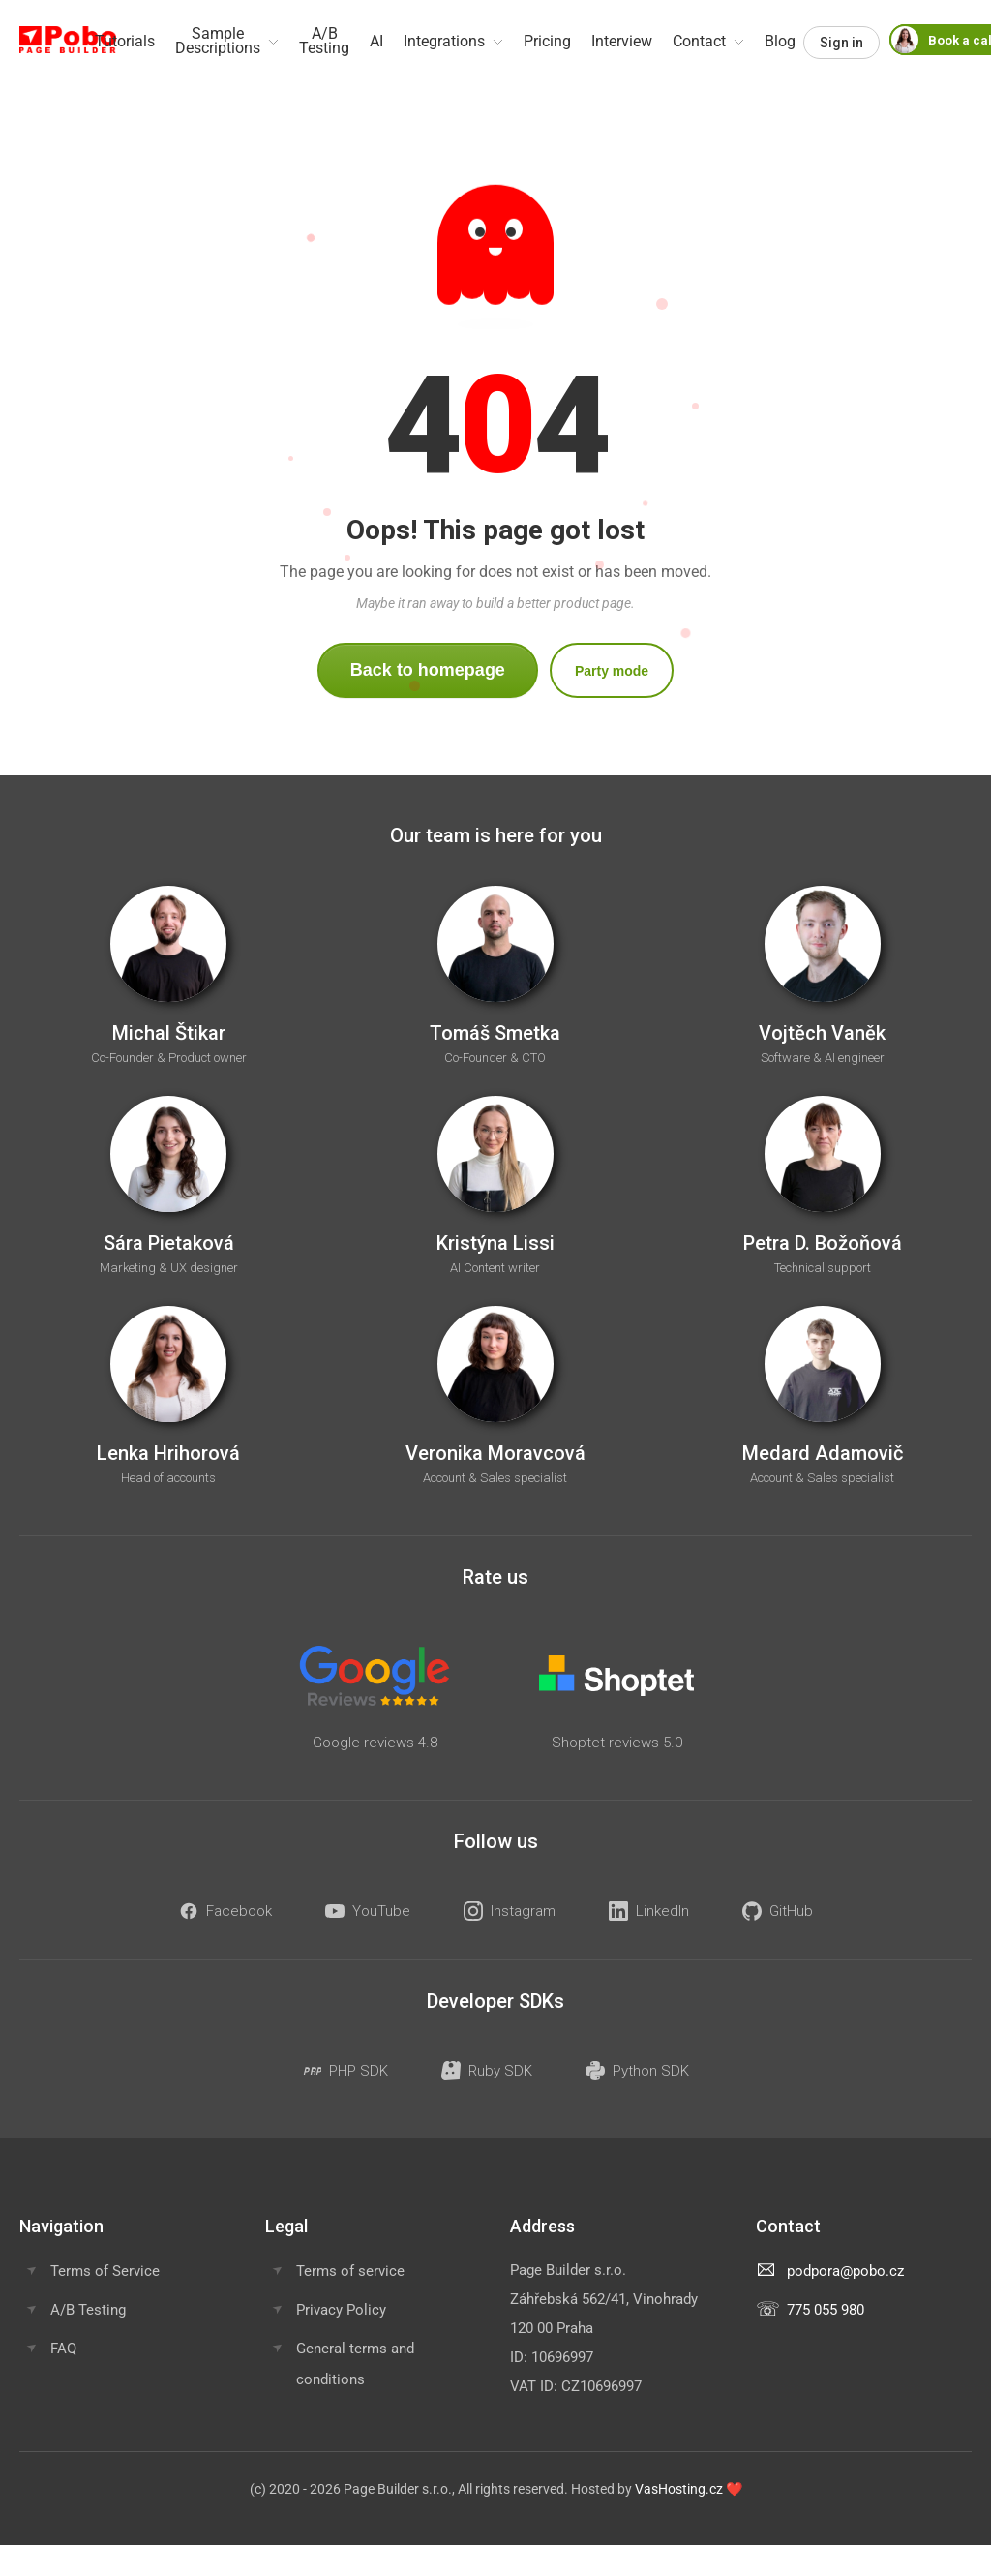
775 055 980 (825, 2309)
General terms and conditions (355, 2364)
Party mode (611, 671)
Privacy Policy (341, 2309)
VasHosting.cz (679, 2489)
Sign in (841, 42)
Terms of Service (105, 2271)
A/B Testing (88, 2309)
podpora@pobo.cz (845, 2271)
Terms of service (350, 2271)
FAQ (63, 2348)
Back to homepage (427, 670)
